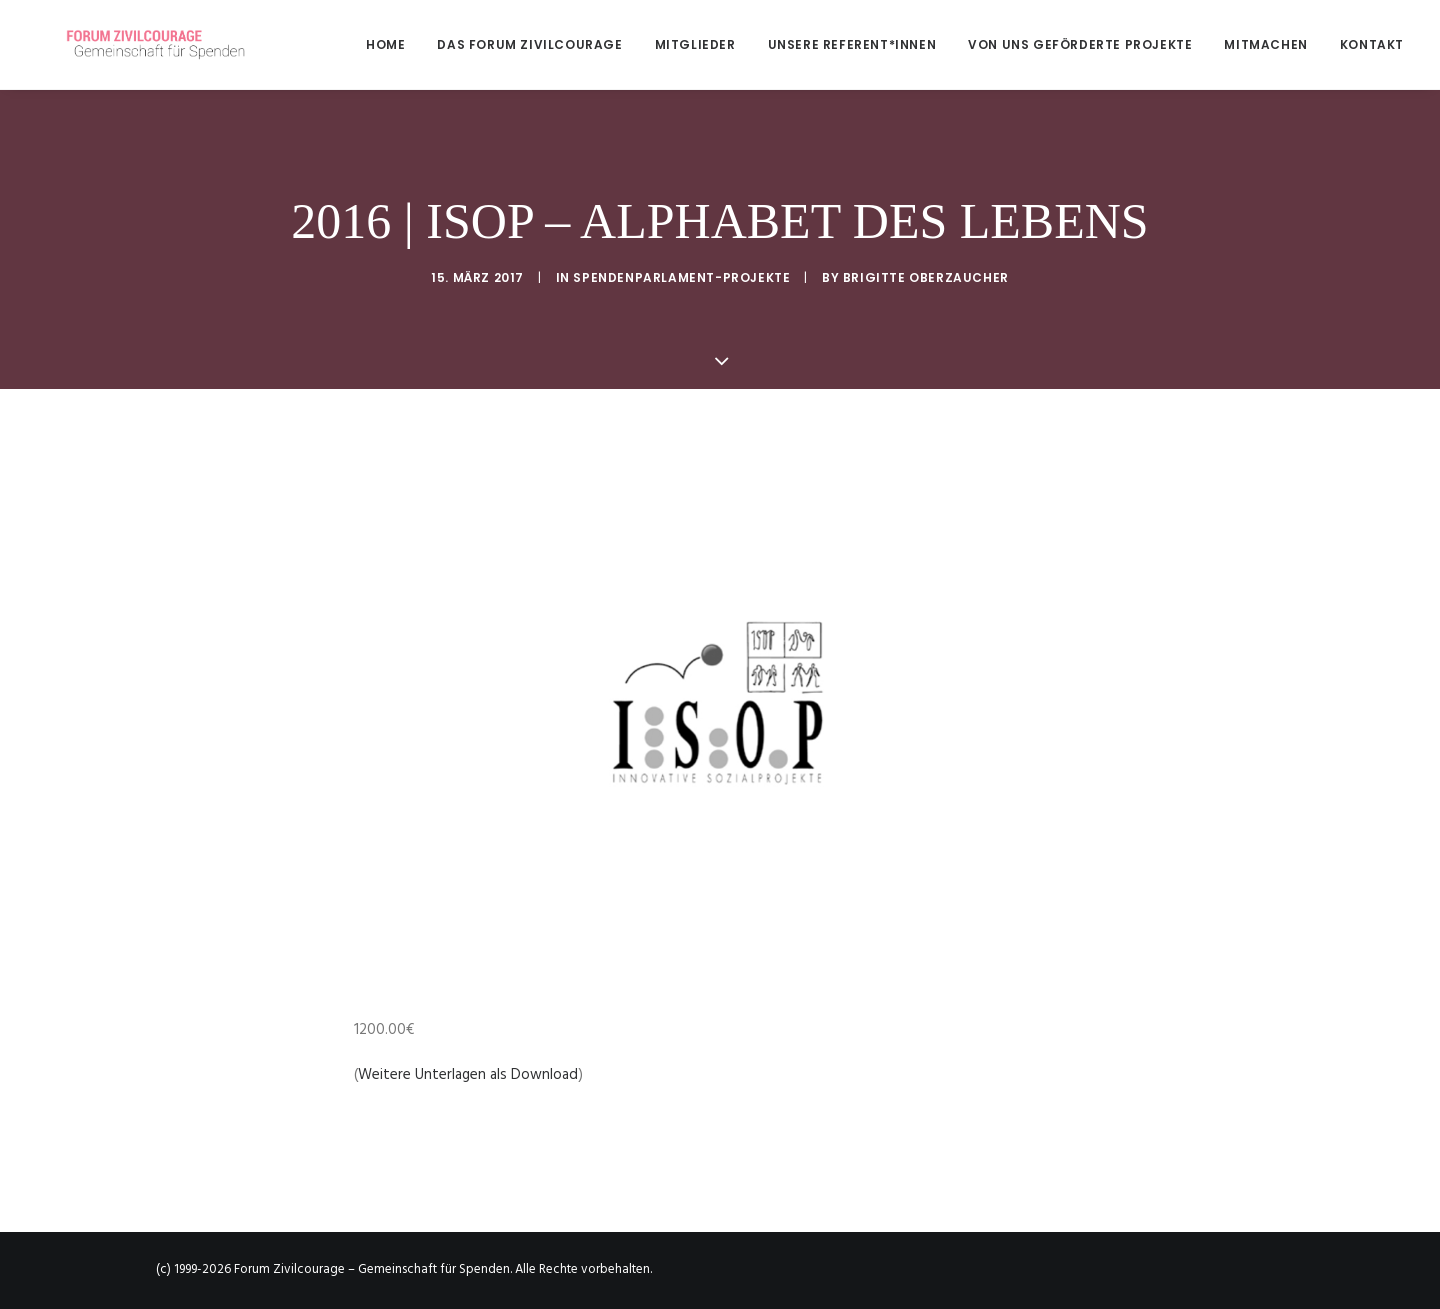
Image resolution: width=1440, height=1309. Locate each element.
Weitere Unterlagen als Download (468, 1075)
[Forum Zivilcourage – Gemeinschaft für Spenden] (137, 44)
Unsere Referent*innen (852, 44)
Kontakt (1372, 44)
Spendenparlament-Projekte (681, 277)
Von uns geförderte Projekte (1080, 44)
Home (385, 44)
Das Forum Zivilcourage (529, 44)
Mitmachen (1265, 44)
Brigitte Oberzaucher (926, 277)
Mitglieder (695, 44)
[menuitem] (392, 44)
